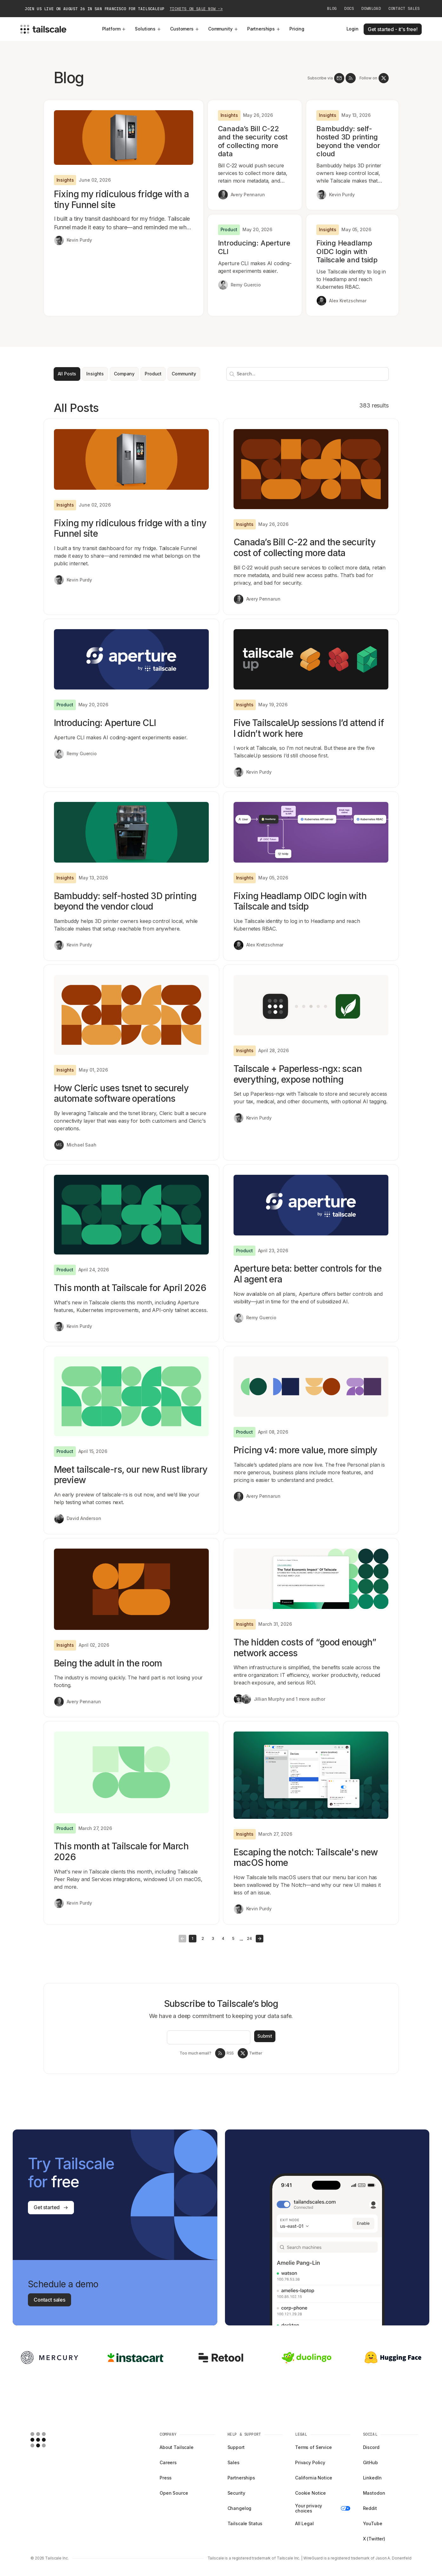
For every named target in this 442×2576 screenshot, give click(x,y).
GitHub (370, 2462)
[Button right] (259, 1938)
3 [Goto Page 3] (213, 1938)
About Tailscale (177, 2447)
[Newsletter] (339, 78)
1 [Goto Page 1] (192, 1938)
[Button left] (182, 1938)
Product (153, 373)
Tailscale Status (245, 2523)
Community (223, 28)
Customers (184, 28)
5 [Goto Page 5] (233, 1938)
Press (166, 2477)
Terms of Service (313, 2447)
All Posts (67, 373)
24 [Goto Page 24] (249, 1938)
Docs (349, 8)
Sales (234, 2462)
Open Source (174, 2493)
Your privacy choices (322, 2508)
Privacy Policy (310, 2462)
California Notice (313, 2477)
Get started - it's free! (393, 29)
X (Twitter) (374, 2538)
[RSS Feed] (351, 78)
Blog (332, 8)
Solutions (148, 28)
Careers (168, 2462)
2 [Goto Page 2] (202, 1938)
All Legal (304, 2523)
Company (124, 373)
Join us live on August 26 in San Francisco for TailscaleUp (124, 9)
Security (236, 2493)
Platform (114, 28)
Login (352, 28)
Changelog (240, 2508)
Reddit (370, 2508)
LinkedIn (372, 2477)
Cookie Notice (310, 2493)
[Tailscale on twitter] (384, 78)
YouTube (372, 2523)
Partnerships (263, 28)
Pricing (296, 28)
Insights (95, 373)
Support (236, 2447)
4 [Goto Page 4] (223, 1938)
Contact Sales (404, 8)
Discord (371, 2447)
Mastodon (374, 2493)
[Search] (230, 374)
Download (371, 8)
